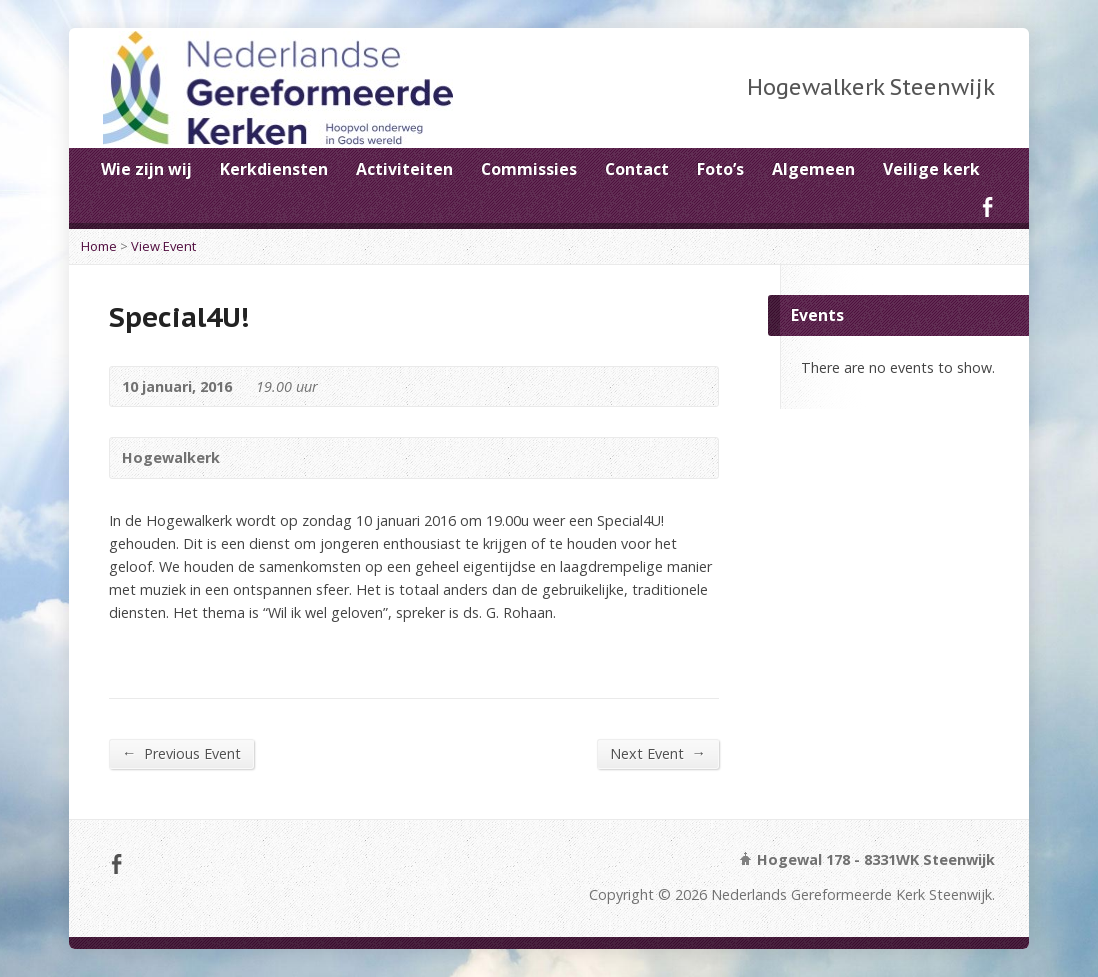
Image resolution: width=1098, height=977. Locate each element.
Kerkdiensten (274, 169)
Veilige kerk (931, 169)
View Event (163, 246)
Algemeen (813, 169)
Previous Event (181, 753)
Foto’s (720, 169)
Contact (637, 169)
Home (99, 246)
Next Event (658, 753)
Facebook (987, 206)
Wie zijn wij (146, 169)
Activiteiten (404, 169)
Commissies (529, 169)
